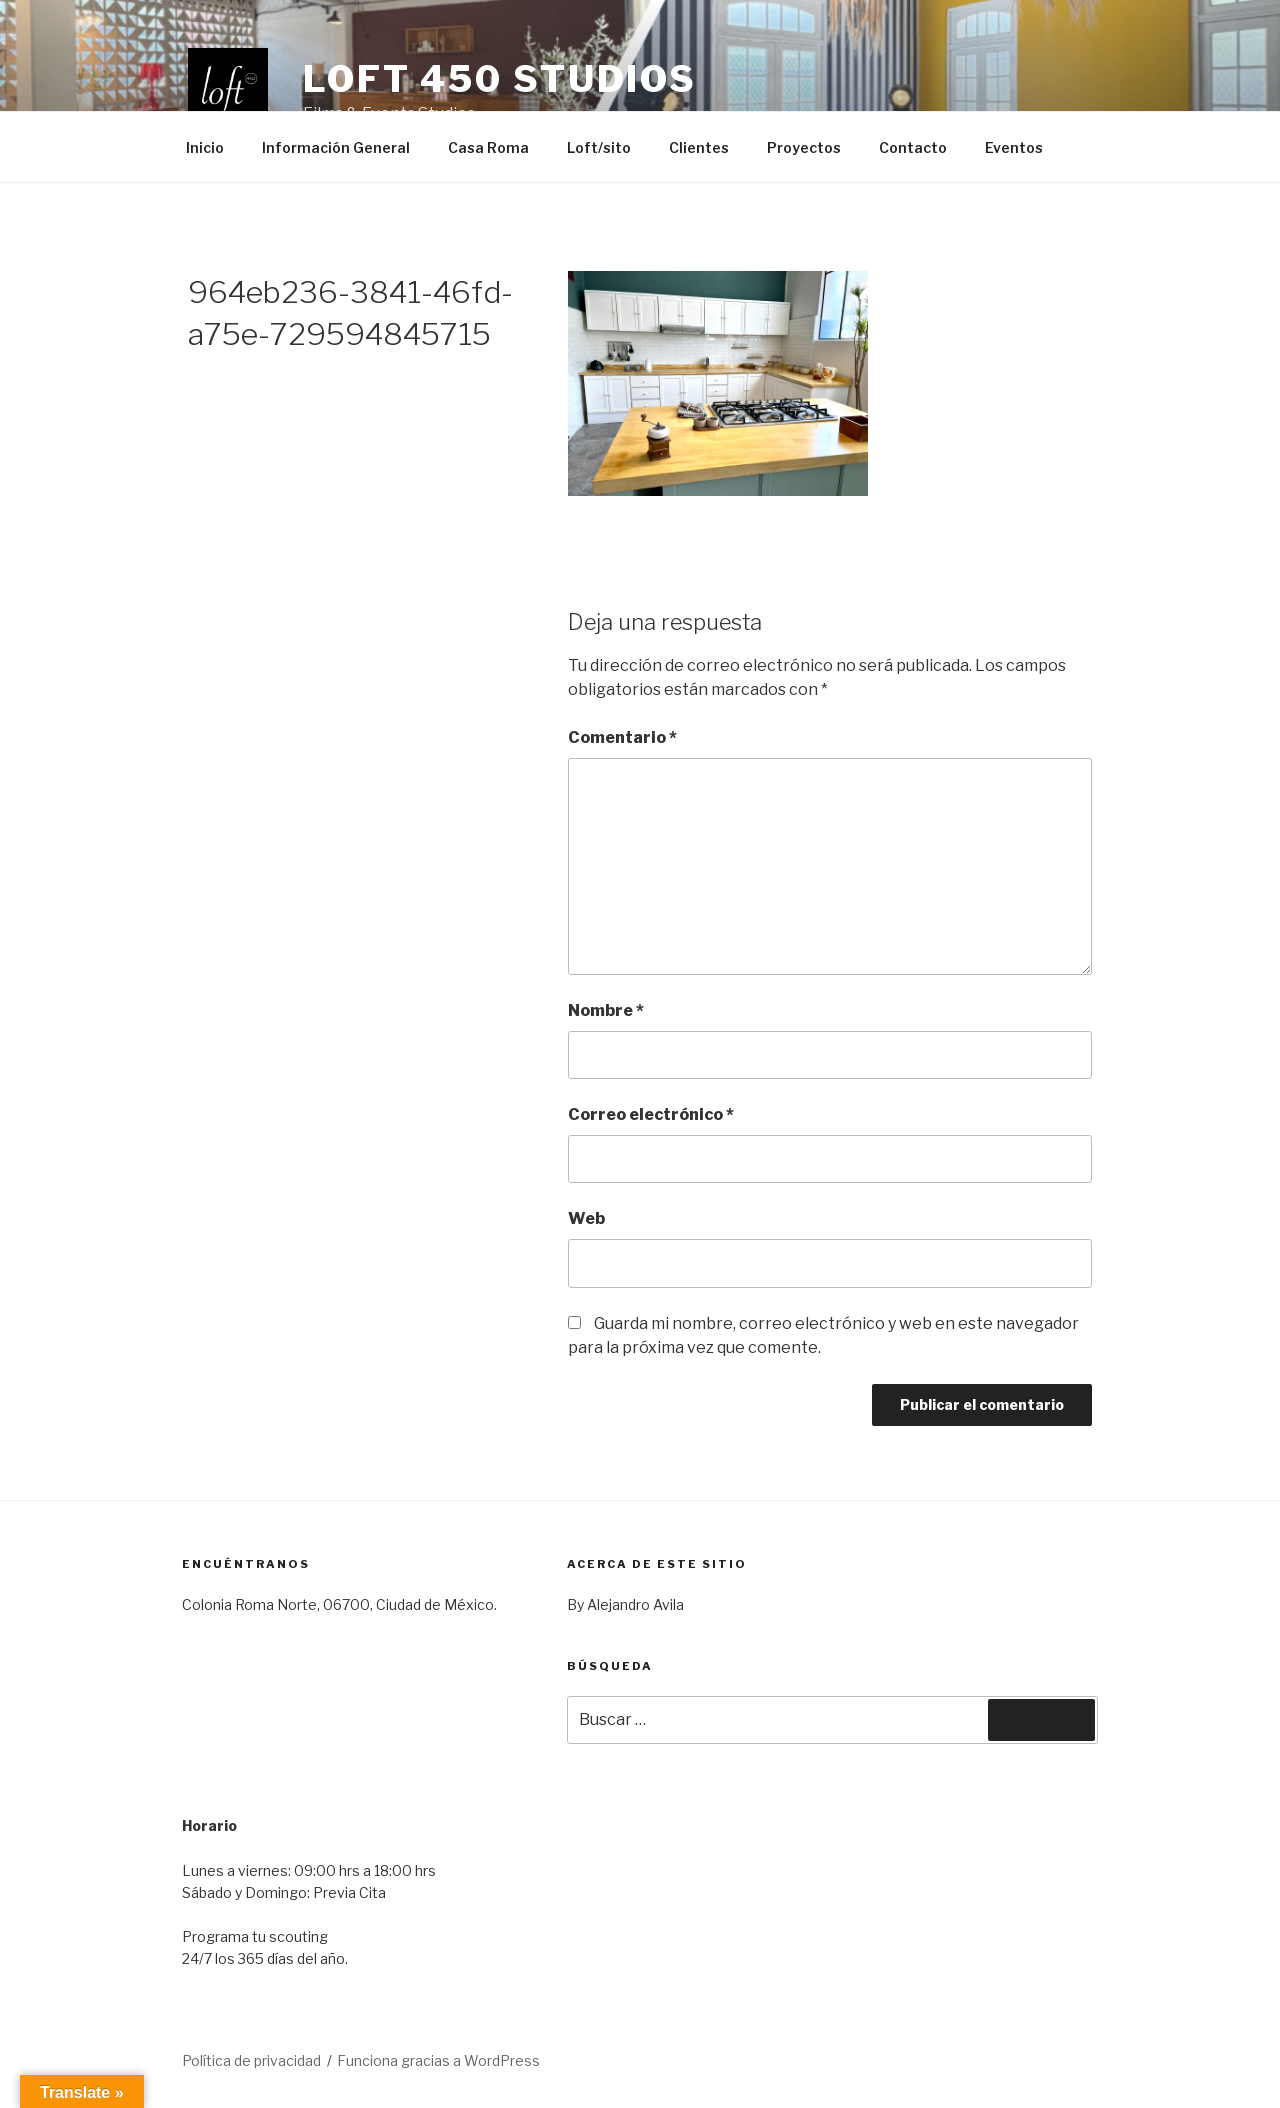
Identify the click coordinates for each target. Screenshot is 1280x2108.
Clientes (699, 147)
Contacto (913, 147)
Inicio (205, 147)
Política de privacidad (251, 2060)
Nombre (606, 1010)
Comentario (622, 737)
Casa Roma (488, 147)
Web (586, 1218)
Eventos (1014, 147)
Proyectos (804, 147)
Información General (336, 147)
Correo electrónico (651, 1114)
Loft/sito (599, 147)
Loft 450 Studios (500, 79)
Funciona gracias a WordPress (438, 2060)
